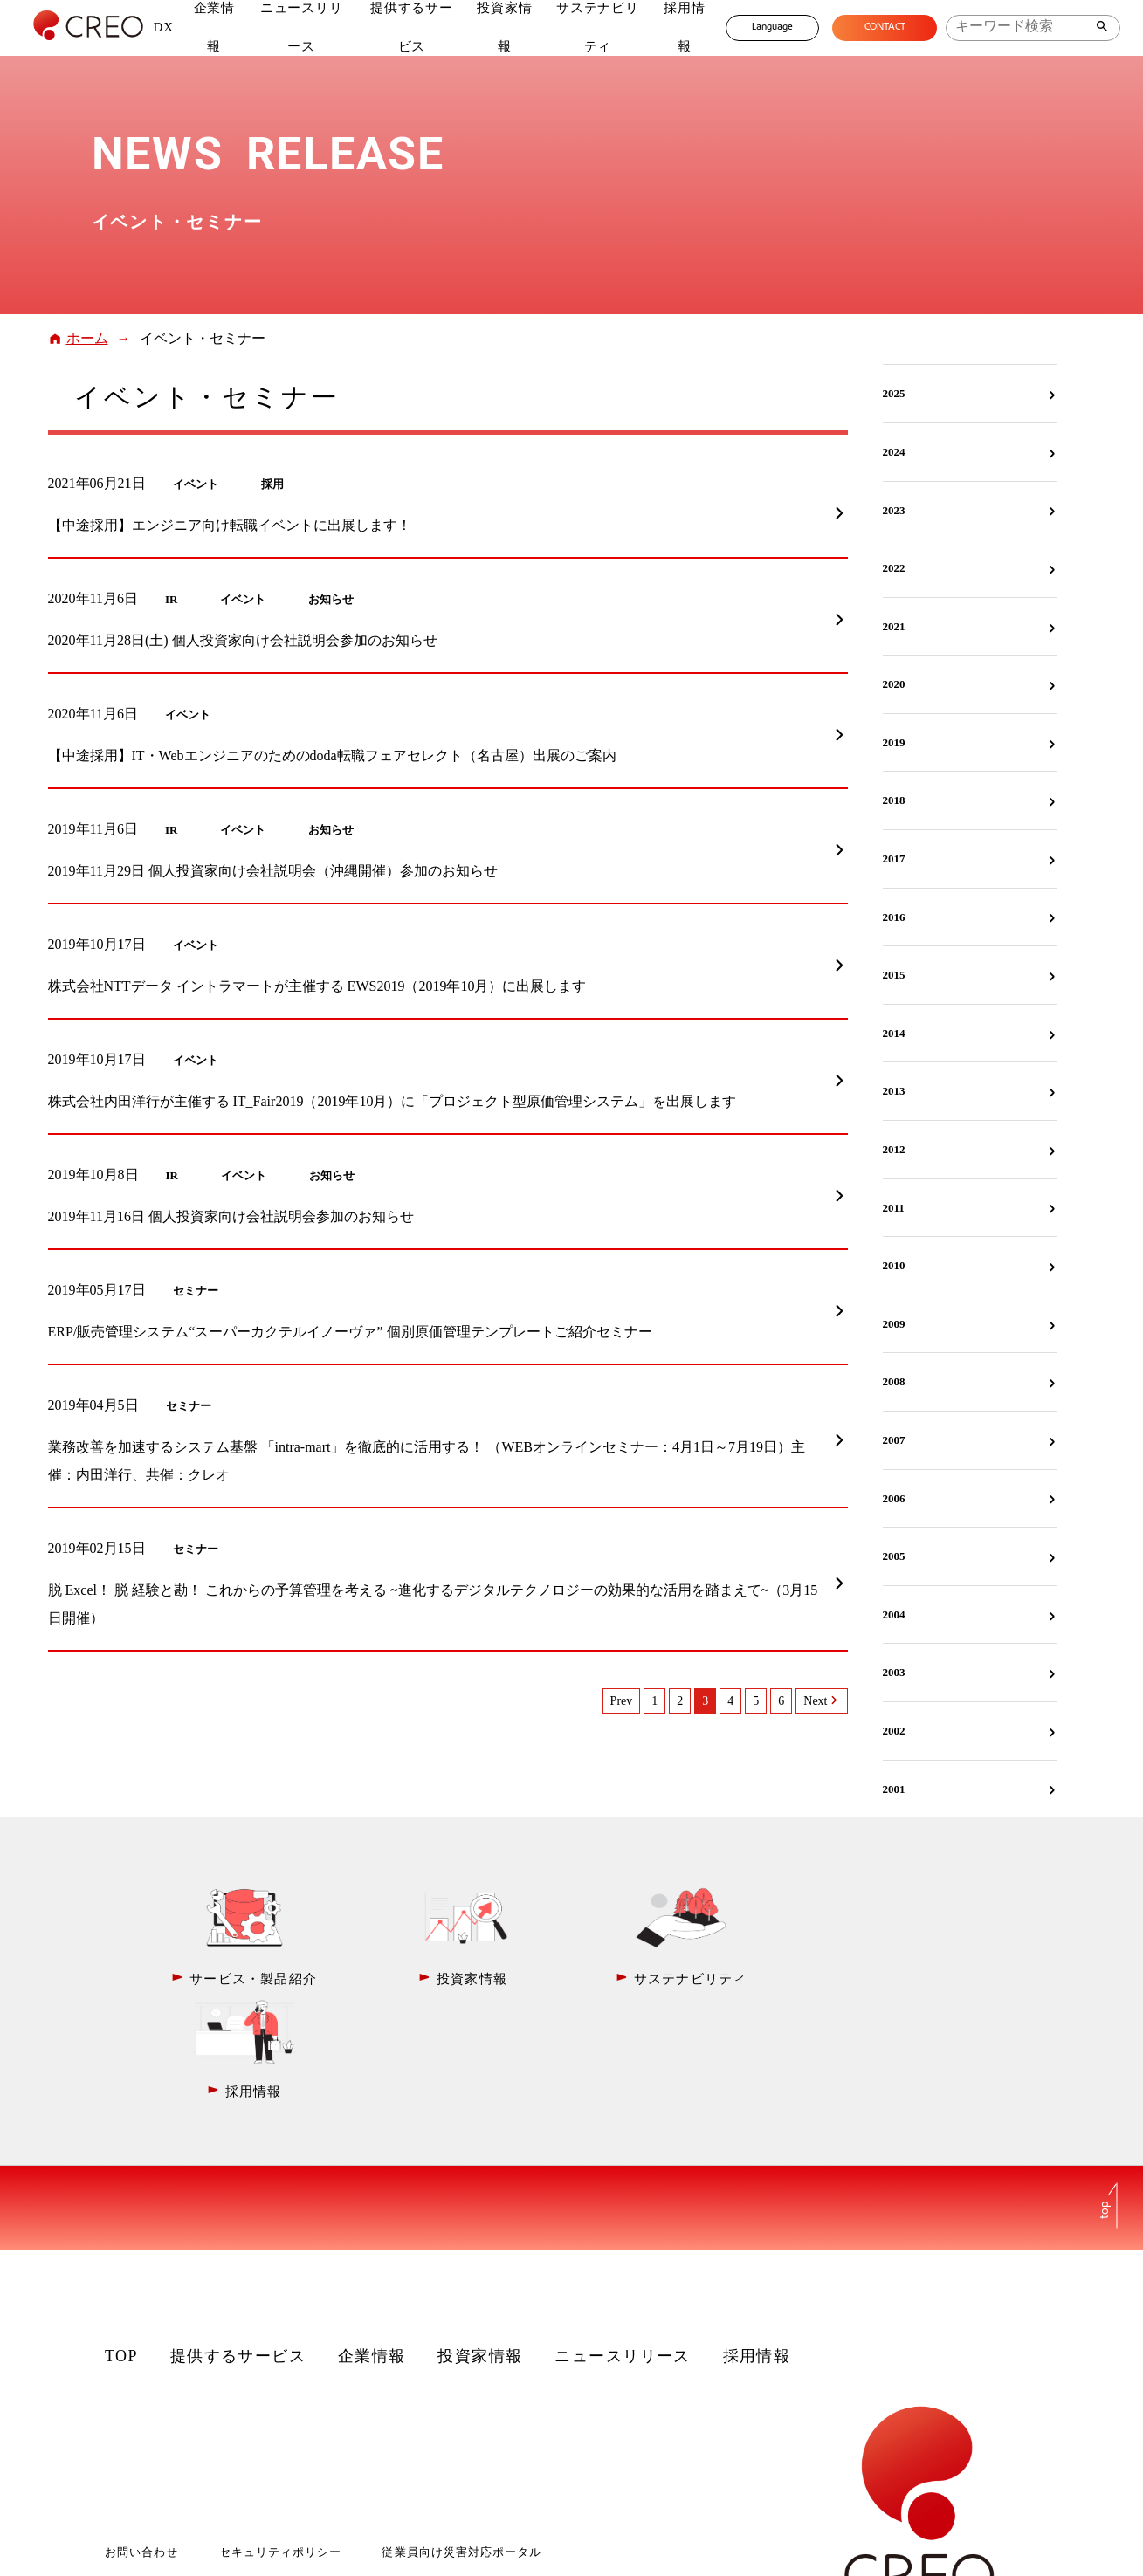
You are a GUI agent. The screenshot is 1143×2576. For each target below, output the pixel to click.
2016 (894, 917)
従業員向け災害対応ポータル (461, 2439)
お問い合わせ (141, 2439)
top (1104, 2097)
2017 (894, 858)
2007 (894, 1439)
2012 (894, 1149)
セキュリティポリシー (280, 2439)
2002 (894, 1730)
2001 (894, 1789)
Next (815, 1700)
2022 (894, 567)
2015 (894, 974)
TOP (121, 2243)
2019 (894, 742)
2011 (894, 1207)
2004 (894, 1614)
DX (163, 27)
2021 (894, 626)
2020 (894, 683)
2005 (894, 1556)
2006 (894, 1498)
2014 (894, 1033)
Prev (621, 1700)
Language (771, 27)
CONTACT (884, 27)
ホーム (87, 338)
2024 (894, 451)
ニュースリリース (622, 2243)
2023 (894, 510)
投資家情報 (479, 2243)
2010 (894, 1265)
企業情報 (372, 2243)
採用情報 (757, 2243)
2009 (894, 1323)
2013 (894, 1090)
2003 (894, 1672)
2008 (894, 1381)
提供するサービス (238, 2243)
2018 (894, 800)
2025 (894, 393)
